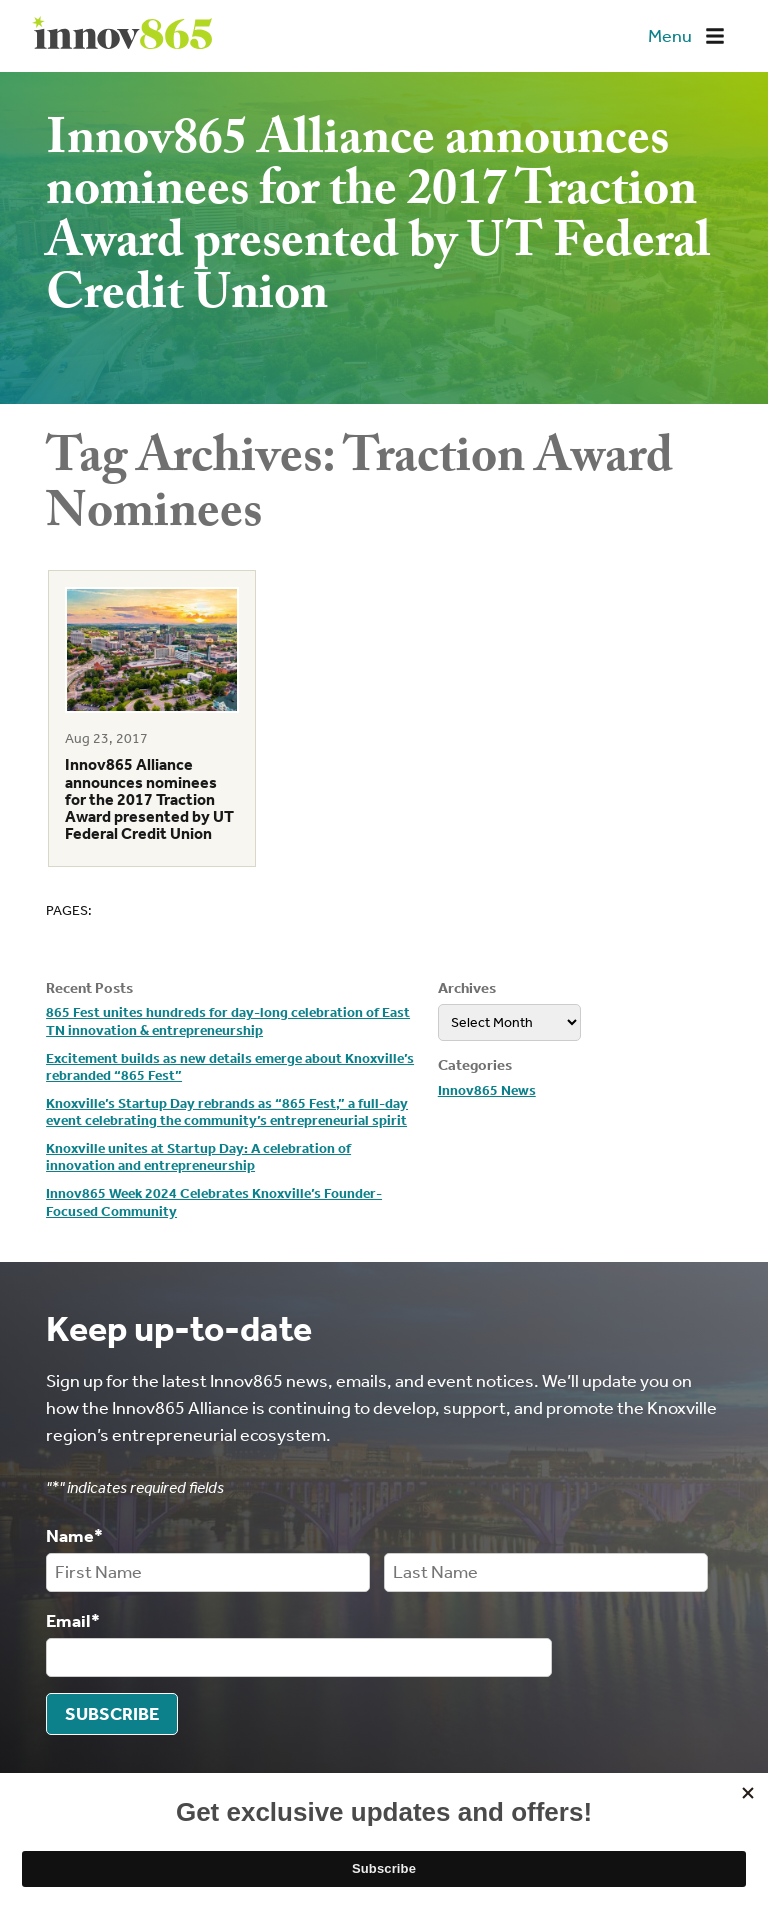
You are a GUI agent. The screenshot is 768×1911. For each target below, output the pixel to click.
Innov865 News (487, 1090)
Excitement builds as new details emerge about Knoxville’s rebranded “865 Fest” (230, 1067)
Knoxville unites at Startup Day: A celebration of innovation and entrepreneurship (198, 1157)
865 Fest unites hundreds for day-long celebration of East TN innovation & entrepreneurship (228, 1021)
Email (73, 1620)
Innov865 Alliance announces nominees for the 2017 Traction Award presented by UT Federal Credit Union (149, 799)
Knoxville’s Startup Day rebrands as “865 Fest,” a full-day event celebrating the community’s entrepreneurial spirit (227, 1112)
